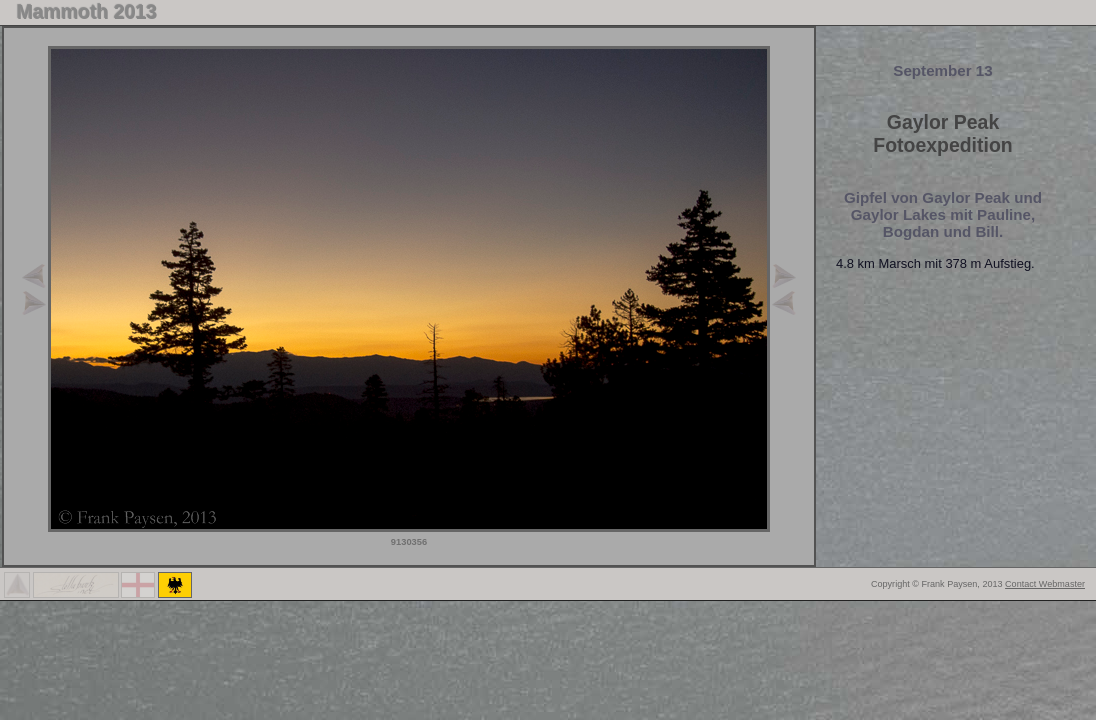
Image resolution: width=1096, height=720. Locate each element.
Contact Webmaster (1045, 584)
